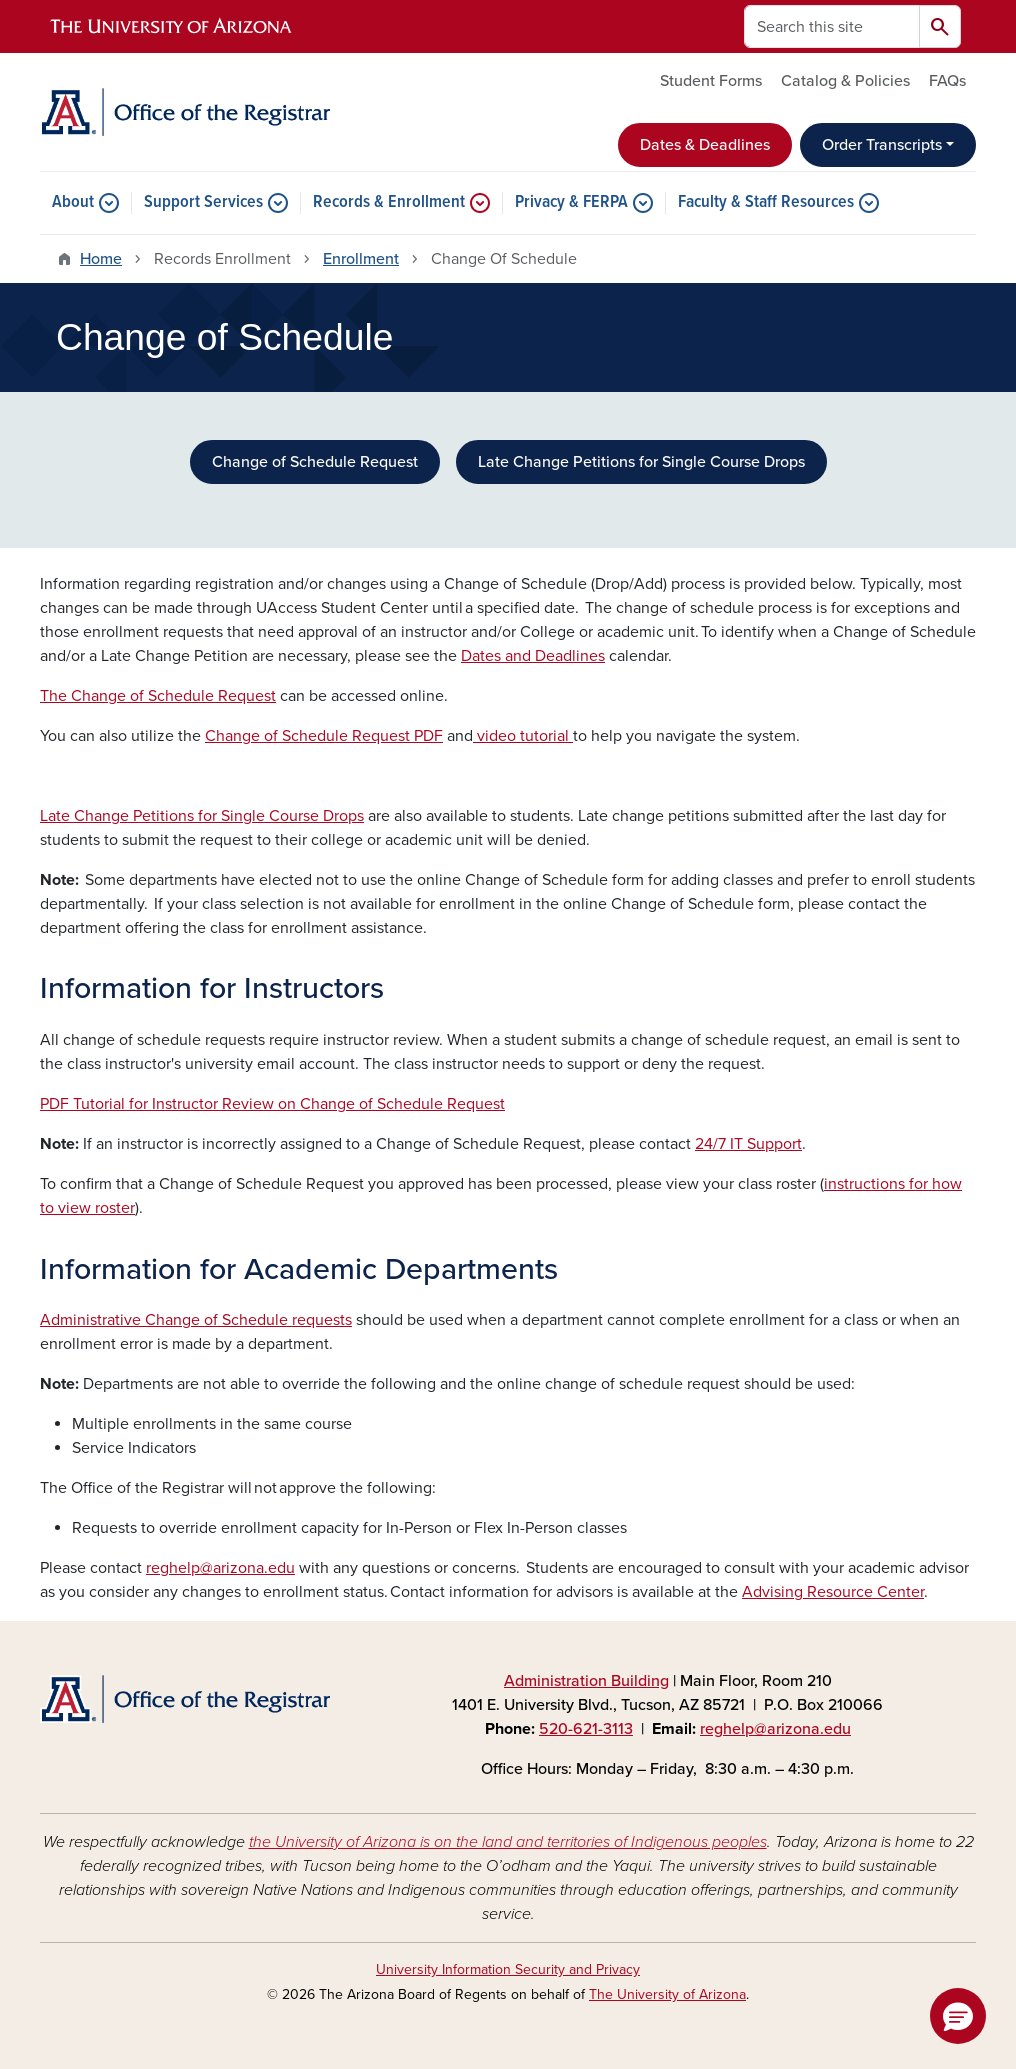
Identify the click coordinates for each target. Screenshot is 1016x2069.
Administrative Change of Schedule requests (196, 1320)
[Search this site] (832, 26)
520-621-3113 (586, 1729)
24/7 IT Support (748, 1144)
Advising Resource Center (833, 1592)
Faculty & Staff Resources (766, 203)
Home (101, 259)
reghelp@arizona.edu (220, 1568)
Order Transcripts (882, 145)
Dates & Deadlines (705, 145)
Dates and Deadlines (533, 656)
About (73, 203)
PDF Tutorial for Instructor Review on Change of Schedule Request (272, 1104)
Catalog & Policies (845, 81)
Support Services (203, 203)
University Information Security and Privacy (508, 1969)
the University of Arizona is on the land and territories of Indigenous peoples (508, 1842)
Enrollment (361, 259)
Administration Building (586, 1681)
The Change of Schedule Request (158, 696)
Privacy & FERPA (571, 203)
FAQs (947, 81)
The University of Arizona (667, 1994)
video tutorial (523, 736)
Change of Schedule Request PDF (324, 736)
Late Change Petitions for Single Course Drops (641, 462)
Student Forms (711, 81)
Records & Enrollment (389, 203)
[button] (958, 2016)
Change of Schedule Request (315, 462)
